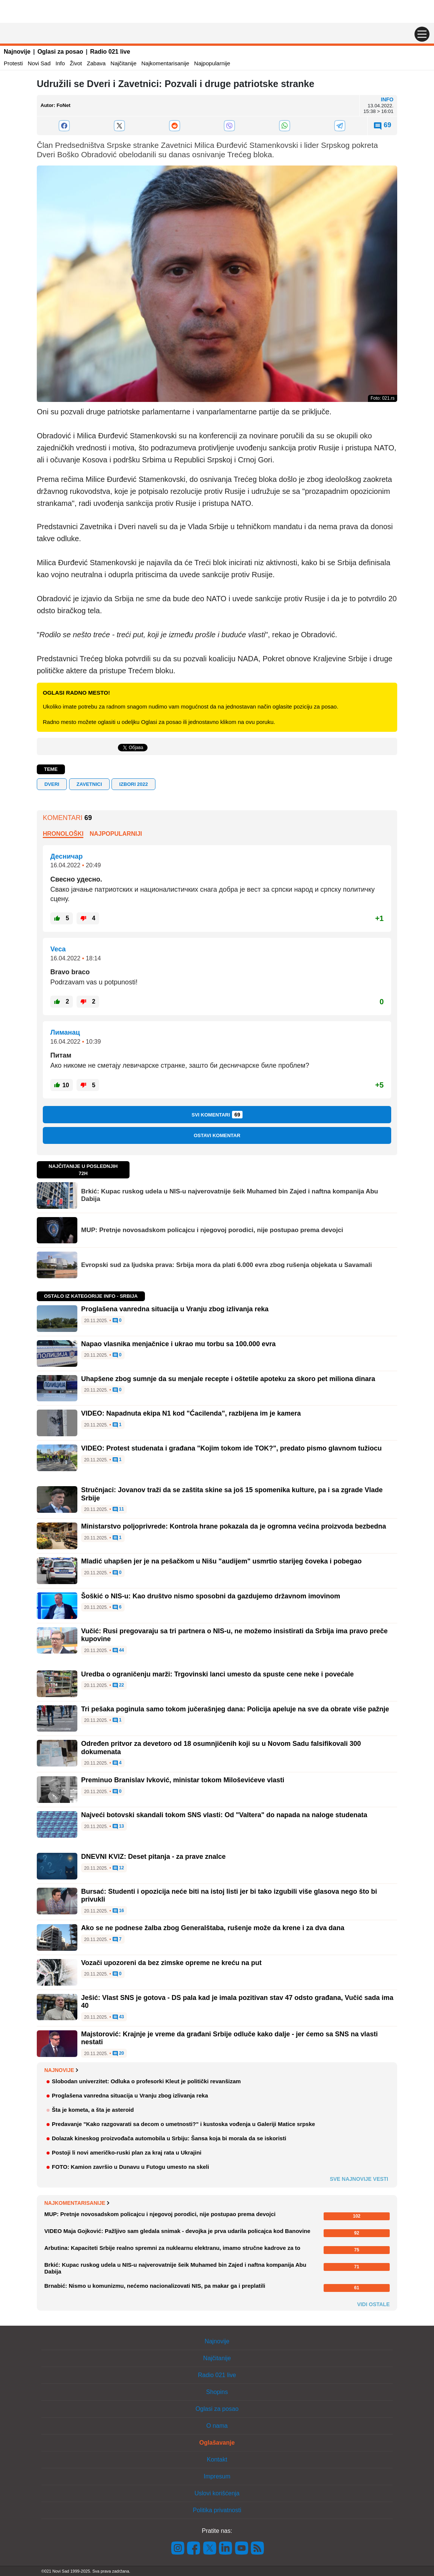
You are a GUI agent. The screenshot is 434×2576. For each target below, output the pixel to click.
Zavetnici (89, 784)
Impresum (216, 2476)
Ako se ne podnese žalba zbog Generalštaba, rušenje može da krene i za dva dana (212, 1928)
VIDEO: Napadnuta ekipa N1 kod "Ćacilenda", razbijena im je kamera (191, 1413)
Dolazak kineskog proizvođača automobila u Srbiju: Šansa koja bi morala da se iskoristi (169, 2138)
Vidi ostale (373, 2304)
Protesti (13, 63)
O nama (217, 2426)
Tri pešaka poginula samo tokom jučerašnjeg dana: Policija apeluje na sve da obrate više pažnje (235, 1709)
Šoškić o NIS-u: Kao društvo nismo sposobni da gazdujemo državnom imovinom (210, 1596)
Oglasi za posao (60, 51)
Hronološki (63, 834)
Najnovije (17, 51)
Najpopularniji (116, 834)
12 (118, 1868)
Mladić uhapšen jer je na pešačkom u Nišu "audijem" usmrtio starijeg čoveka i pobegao (221, 1561)
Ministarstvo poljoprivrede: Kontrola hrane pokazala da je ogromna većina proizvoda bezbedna (233, 1526)
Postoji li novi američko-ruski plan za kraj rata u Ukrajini (126, 2152)
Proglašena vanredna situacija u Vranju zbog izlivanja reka (174, 1309)
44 (118, 1650)
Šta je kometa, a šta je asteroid (93, 2110)
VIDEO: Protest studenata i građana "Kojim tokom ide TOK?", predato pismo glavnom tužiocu (231, 1448)
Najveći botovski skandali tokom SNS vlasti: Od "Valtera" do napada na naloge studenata (224, 1815)
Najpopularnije (212, 63)
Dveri (51, 784)
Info (60, 63)
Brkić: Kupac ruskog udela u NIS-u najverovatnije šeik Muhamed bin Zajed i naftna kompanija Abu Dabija (229, 1195)
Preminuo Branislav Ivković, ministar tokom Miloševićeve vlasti (182, 1780)
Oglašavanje (217, 2442)
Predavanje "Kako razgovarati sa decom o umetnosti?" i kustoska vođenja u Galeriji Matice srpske (183, 2124)
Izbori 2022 (133, 784)
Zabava (96, 63)
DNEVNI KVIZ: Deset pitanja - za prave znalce (153, 1856)
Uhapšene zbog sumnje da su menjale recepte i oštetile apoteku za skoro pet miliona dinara (228, 1379)
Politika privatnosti (217, 2510)
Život (76, 63)
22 (118, 1685)
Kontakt (217, 2459)
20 (118, 2053)
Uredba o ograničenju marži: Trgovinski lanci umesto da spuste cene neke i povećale (217, 1674)
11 (118, 1509)
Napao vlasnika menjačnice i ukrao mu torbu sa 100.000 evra (178, 1344)
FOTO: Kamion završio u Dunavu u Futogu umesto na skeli (130, 2167)
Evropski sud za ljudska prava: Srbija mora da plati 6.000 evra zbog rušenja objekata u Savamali (226, 1264)
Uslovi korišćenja (217, 2493)
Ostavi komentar (217, 1135)
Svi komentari (217, 1114)
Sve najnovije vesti (359, 2179)
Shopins (217, 2392)
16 (118, 1911)
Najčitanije (123, 63)
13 (118, 1826)
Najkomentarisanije (166, 63)
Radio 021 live (110, 51)
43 (118, 2017)
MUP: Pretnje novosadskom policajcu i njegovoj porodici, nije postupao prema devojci (212, 1230)
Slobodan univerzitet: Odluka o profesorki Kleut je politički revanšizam (146, 2081)
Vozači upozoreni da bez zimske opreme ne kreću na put (171, 1963)
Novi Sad (39, 63)
